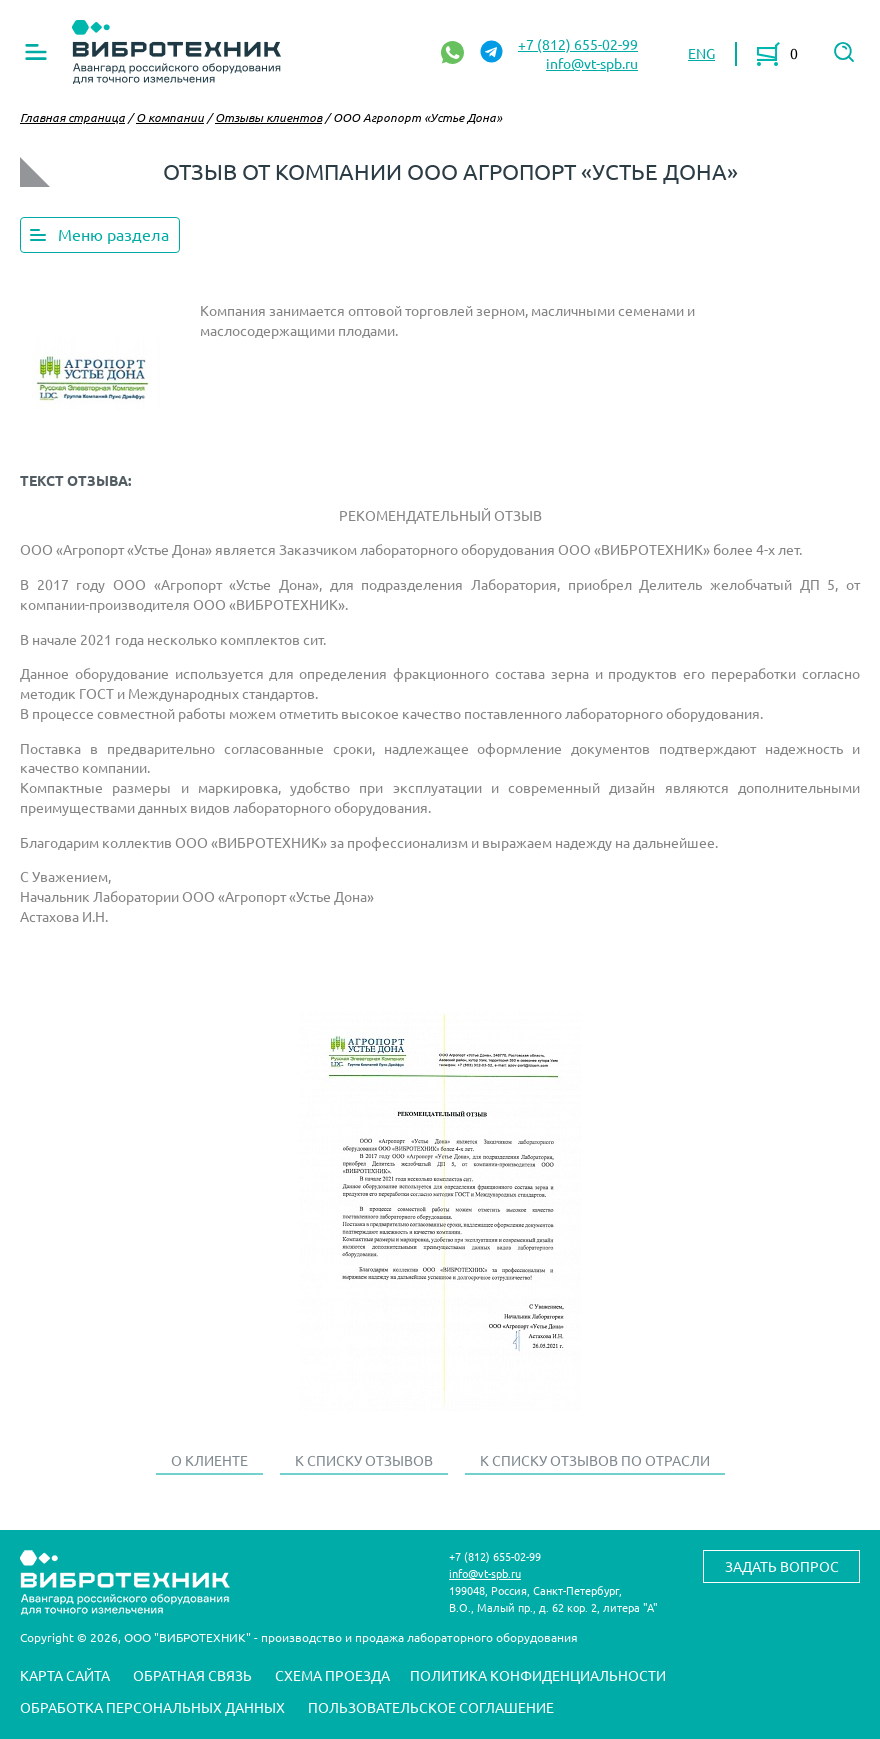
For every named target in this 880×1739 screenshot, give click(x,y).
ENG (701, 53)
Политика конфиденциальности (538, 1675)
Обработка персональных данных (152, 1707)
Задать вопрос (782, 1566)
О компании (170, 117)
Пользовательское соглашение (431, 1707)
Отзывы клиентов (268, 117)
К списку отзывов (364, 1460)
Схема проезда (332, 1675)
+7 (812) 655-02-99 (578, 44)
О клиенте (209, 1460)
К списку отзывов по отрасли (595, 1460)
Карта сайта (65, 1675)
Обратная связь (192, 1675)
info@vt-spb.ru (592, 63)
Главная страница (72, 117)
